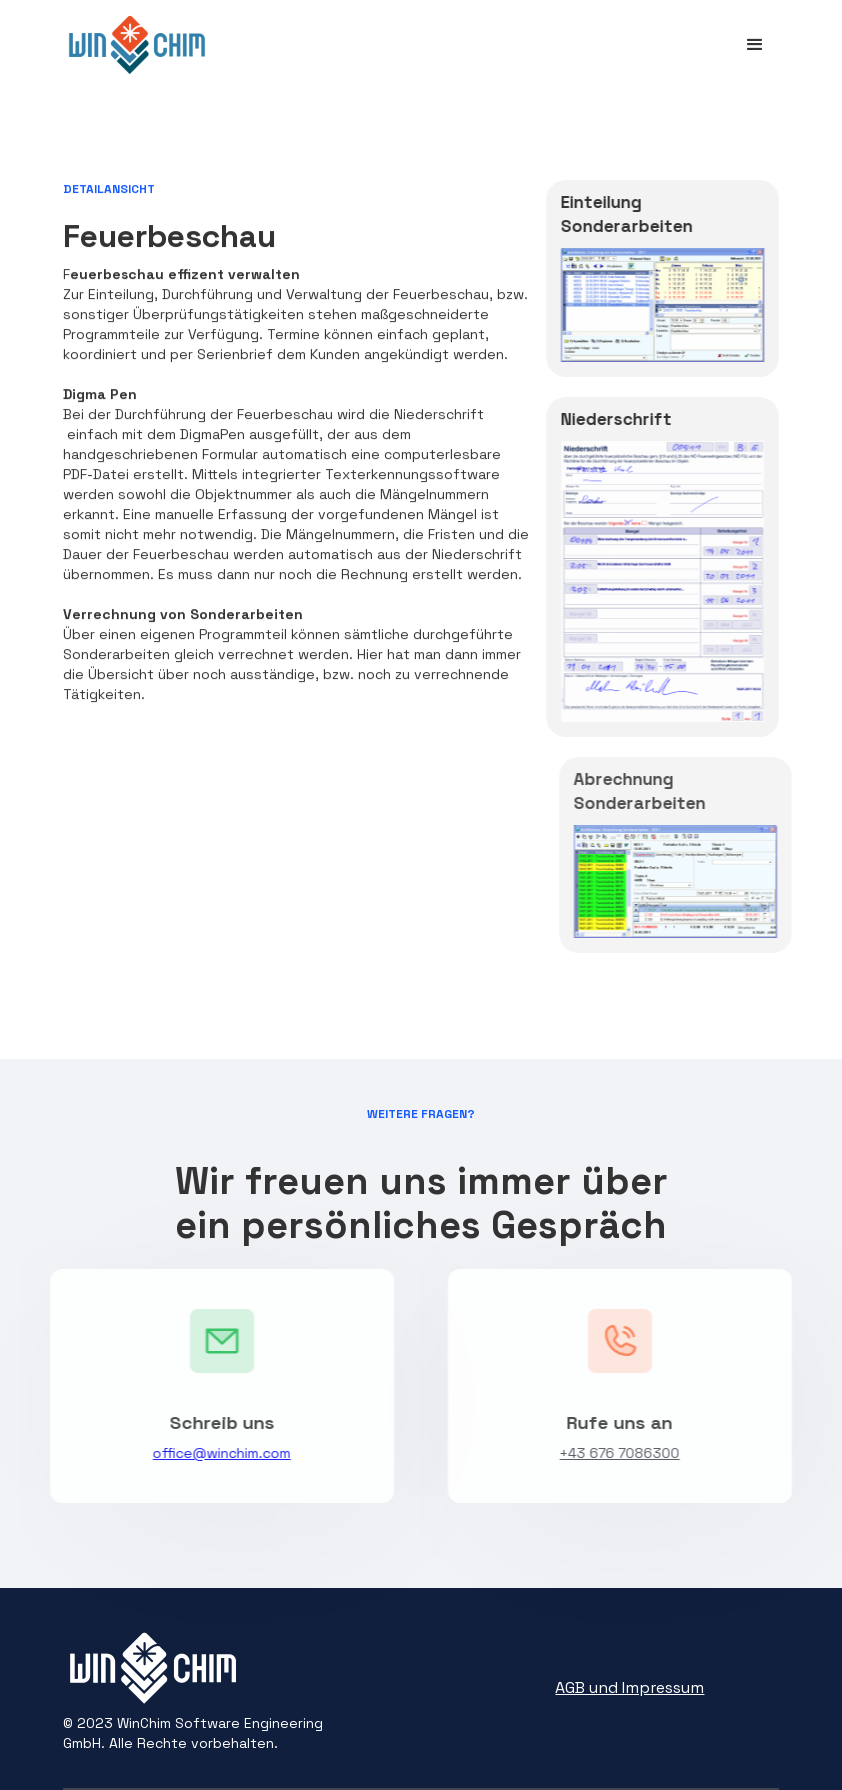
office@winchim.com (215, 1453)
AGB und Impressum (629, 1687)
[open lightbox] (662, 312)
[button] (755, 45)
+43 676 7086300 (627, 1453)
